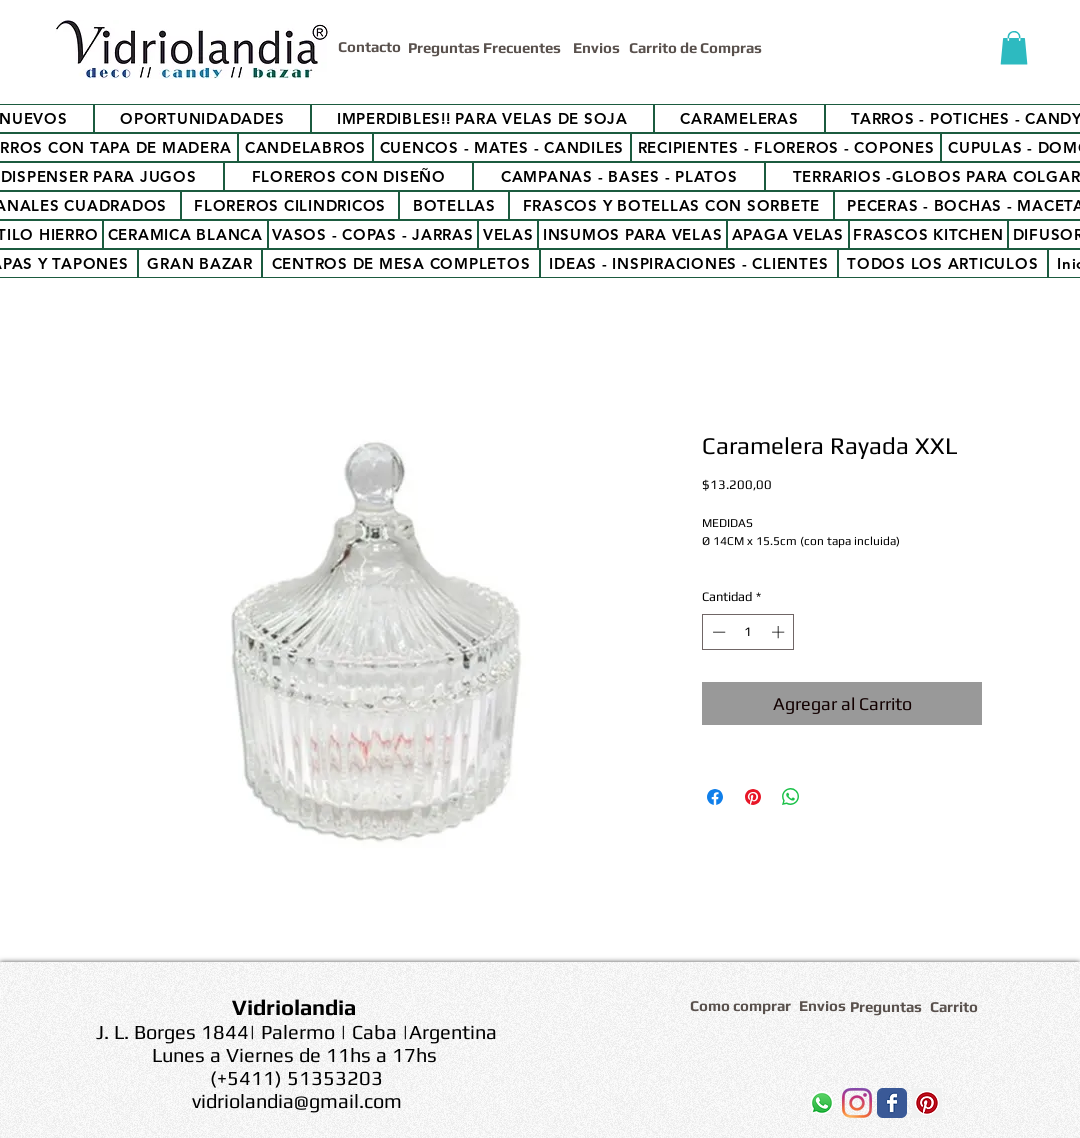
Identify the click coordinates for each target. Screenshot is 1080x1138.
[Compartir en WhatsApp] (791, 797)
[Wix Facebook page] (892, 1103)
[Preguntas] (887, 1006)
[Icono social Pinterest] (927, 1103)
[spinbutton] (748, 632)
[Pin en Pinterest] (753, 797)
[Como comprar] (743, 1005)
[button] (1014, 47)
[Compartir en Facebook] (715, 797)
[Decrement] (717, 632)
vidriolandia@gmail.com (297, 1100)
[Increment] (780, 632)
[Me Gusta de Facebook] (719, 1108)
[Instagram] (857, 1103)
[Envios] (597, 47)
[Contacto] (373, 46)
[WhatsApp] (822, 1103)
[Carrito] (957, 1006)
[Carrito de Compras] (698, 47)
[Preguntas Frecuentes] (486, 47)
